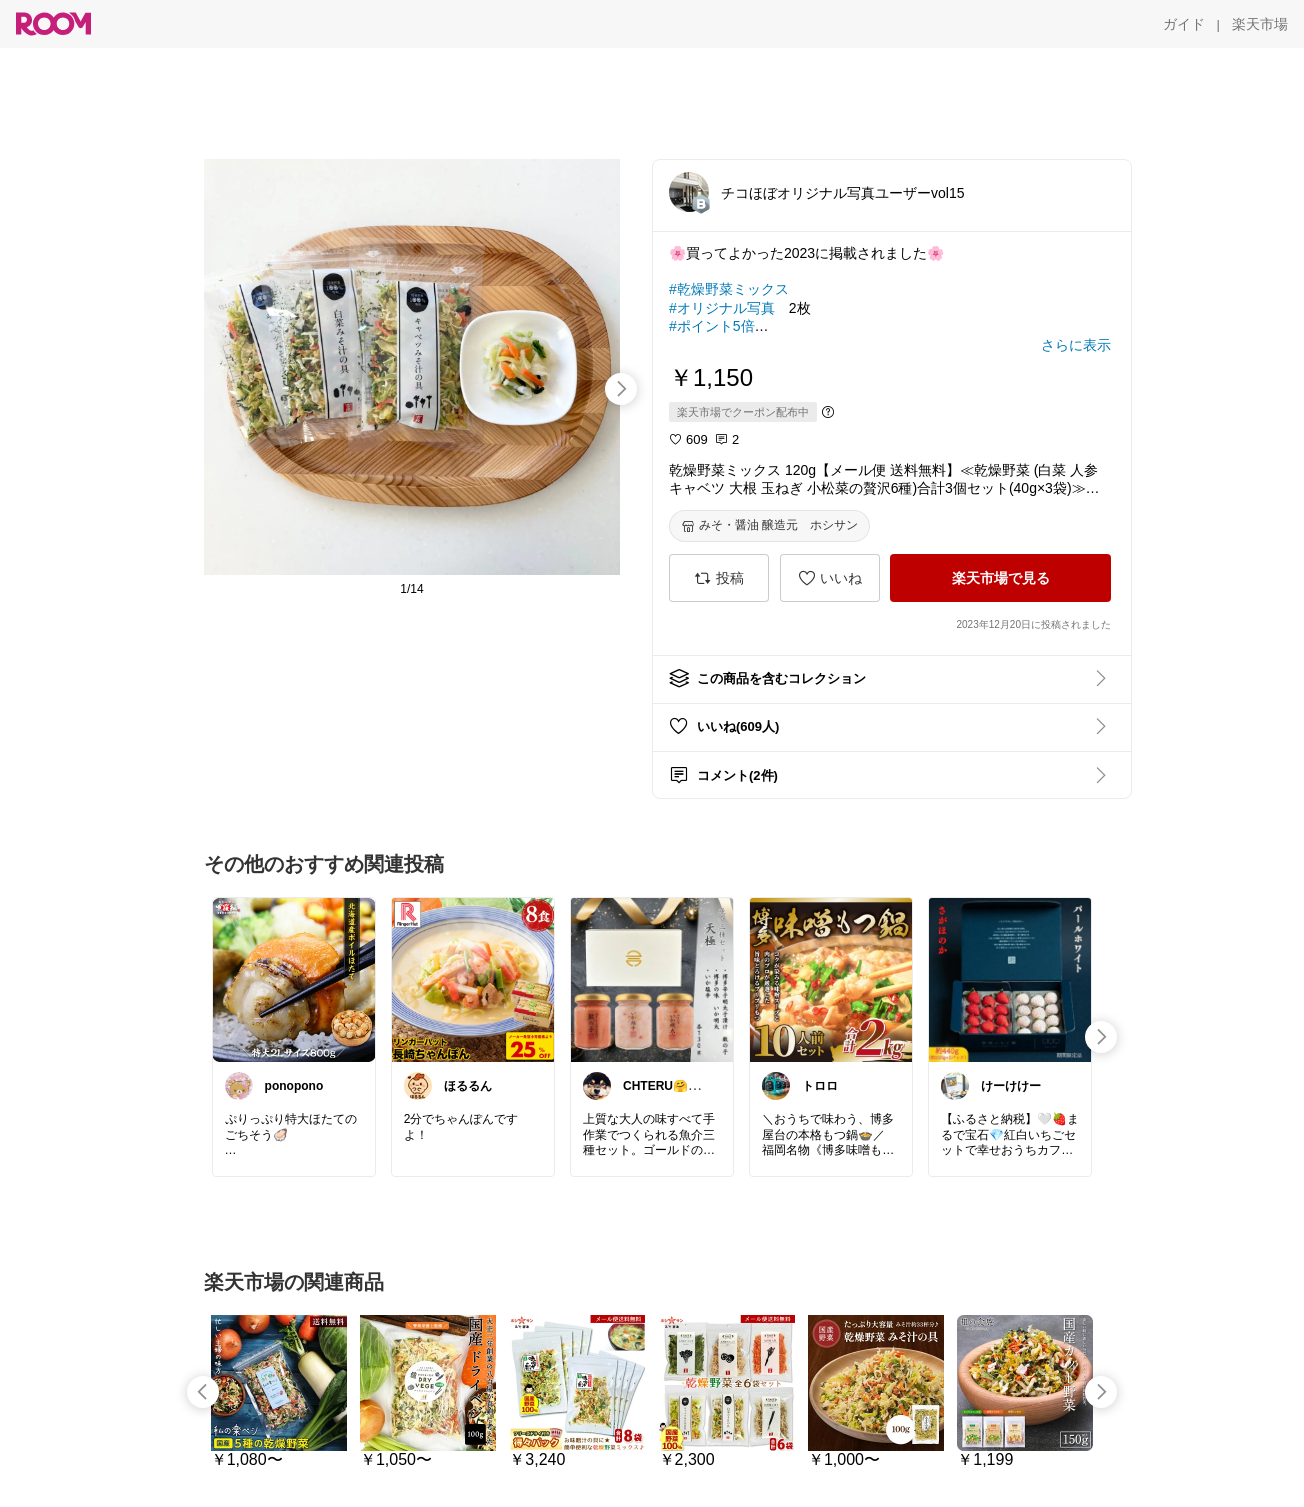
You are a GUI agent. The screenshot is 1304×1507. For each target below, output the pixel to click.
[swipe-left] (203, 1392)
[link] (294, 979)
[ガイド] (1184, 24)
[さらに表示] (1076, 345)
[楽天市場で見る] (1000, 578)
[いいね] (830, 578)
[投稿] (719, 578)
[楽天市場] (1260, 24)
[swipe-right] (621, 389)
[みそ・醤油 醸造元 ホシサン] (769, 526)
